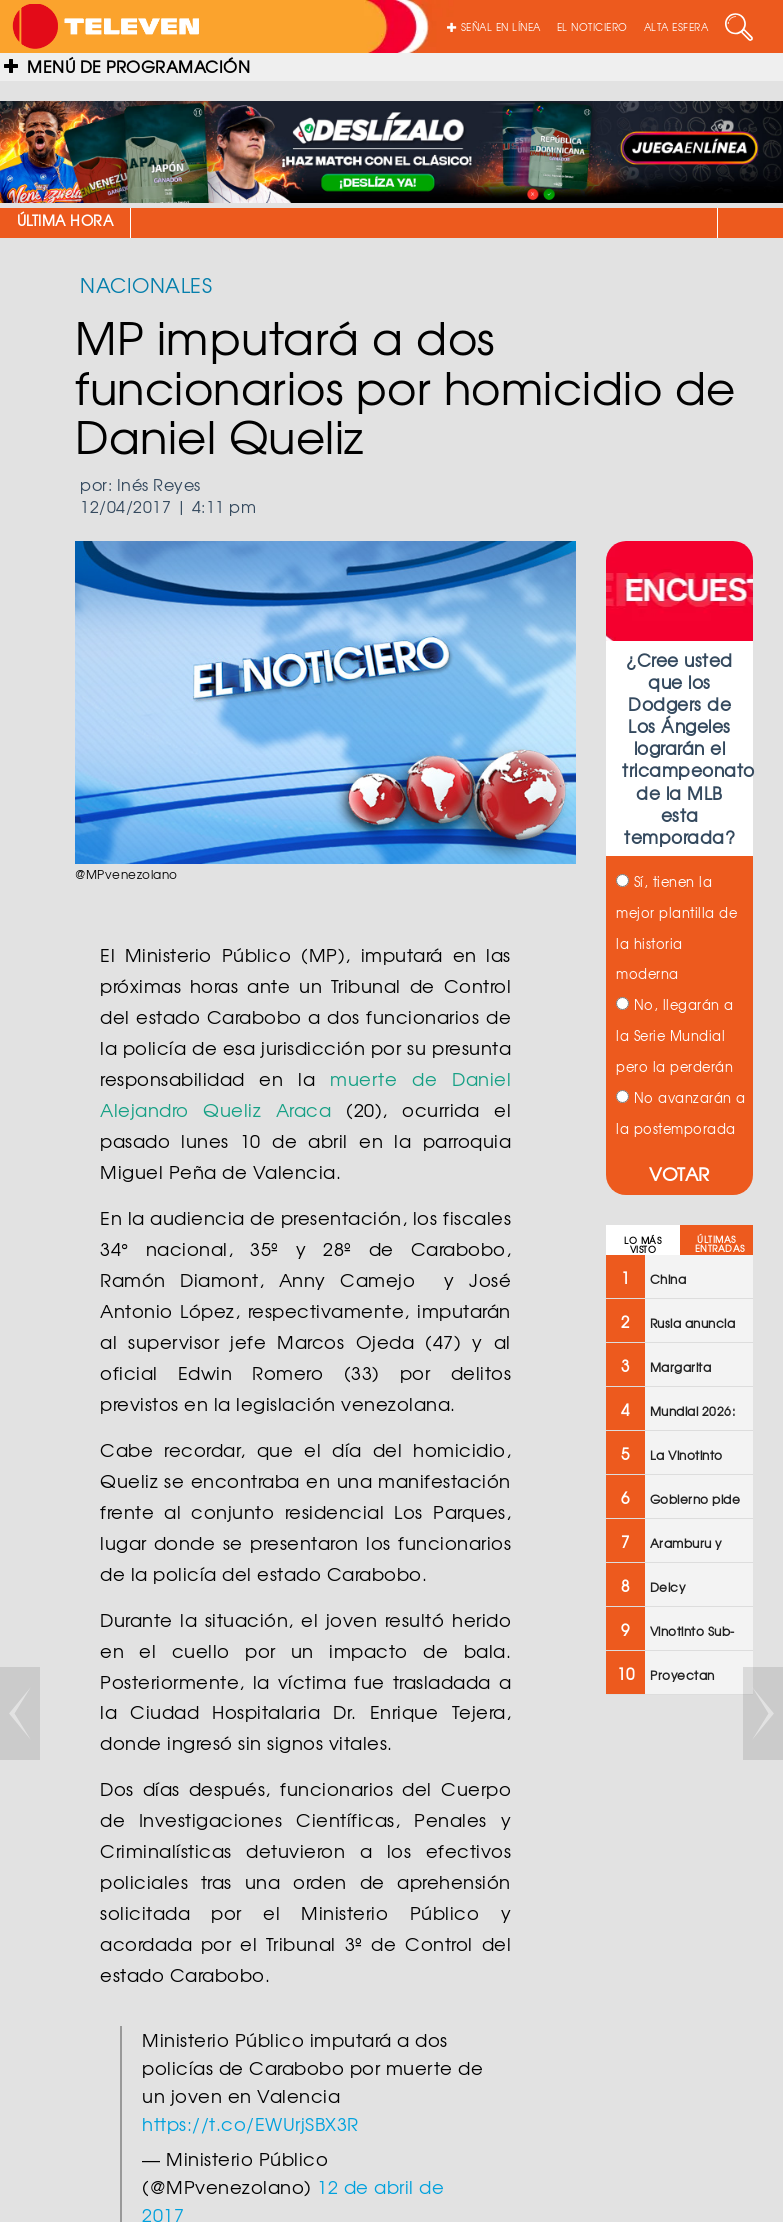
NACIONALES (146, 284)
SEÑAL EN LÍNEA (494, 26)
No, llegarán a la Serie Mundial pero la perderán (675, 1035)
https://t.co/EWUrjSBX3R (250, 2123)
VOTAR (679, 1173)
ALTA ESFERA (676, 26)
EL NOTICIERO (592, 26)
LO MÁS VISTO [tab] (642, 1245)
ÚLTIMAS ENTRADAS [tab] (720, 1244)
